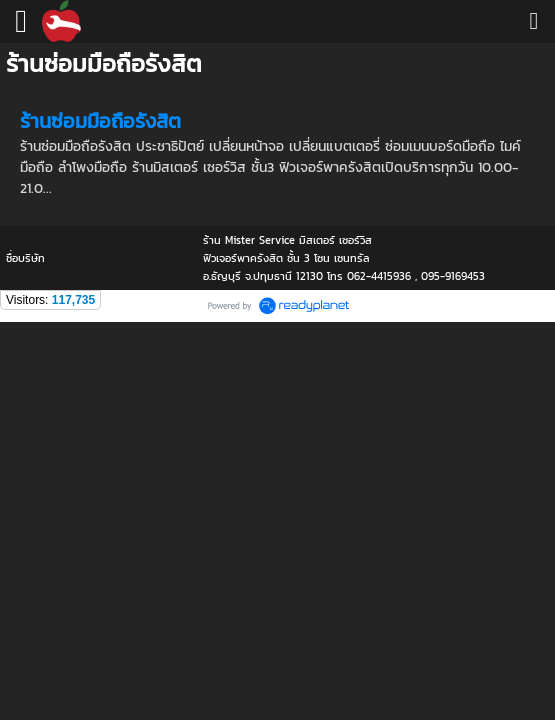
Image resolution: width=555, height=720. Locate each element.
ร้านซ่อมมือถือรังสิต (100, 121)
